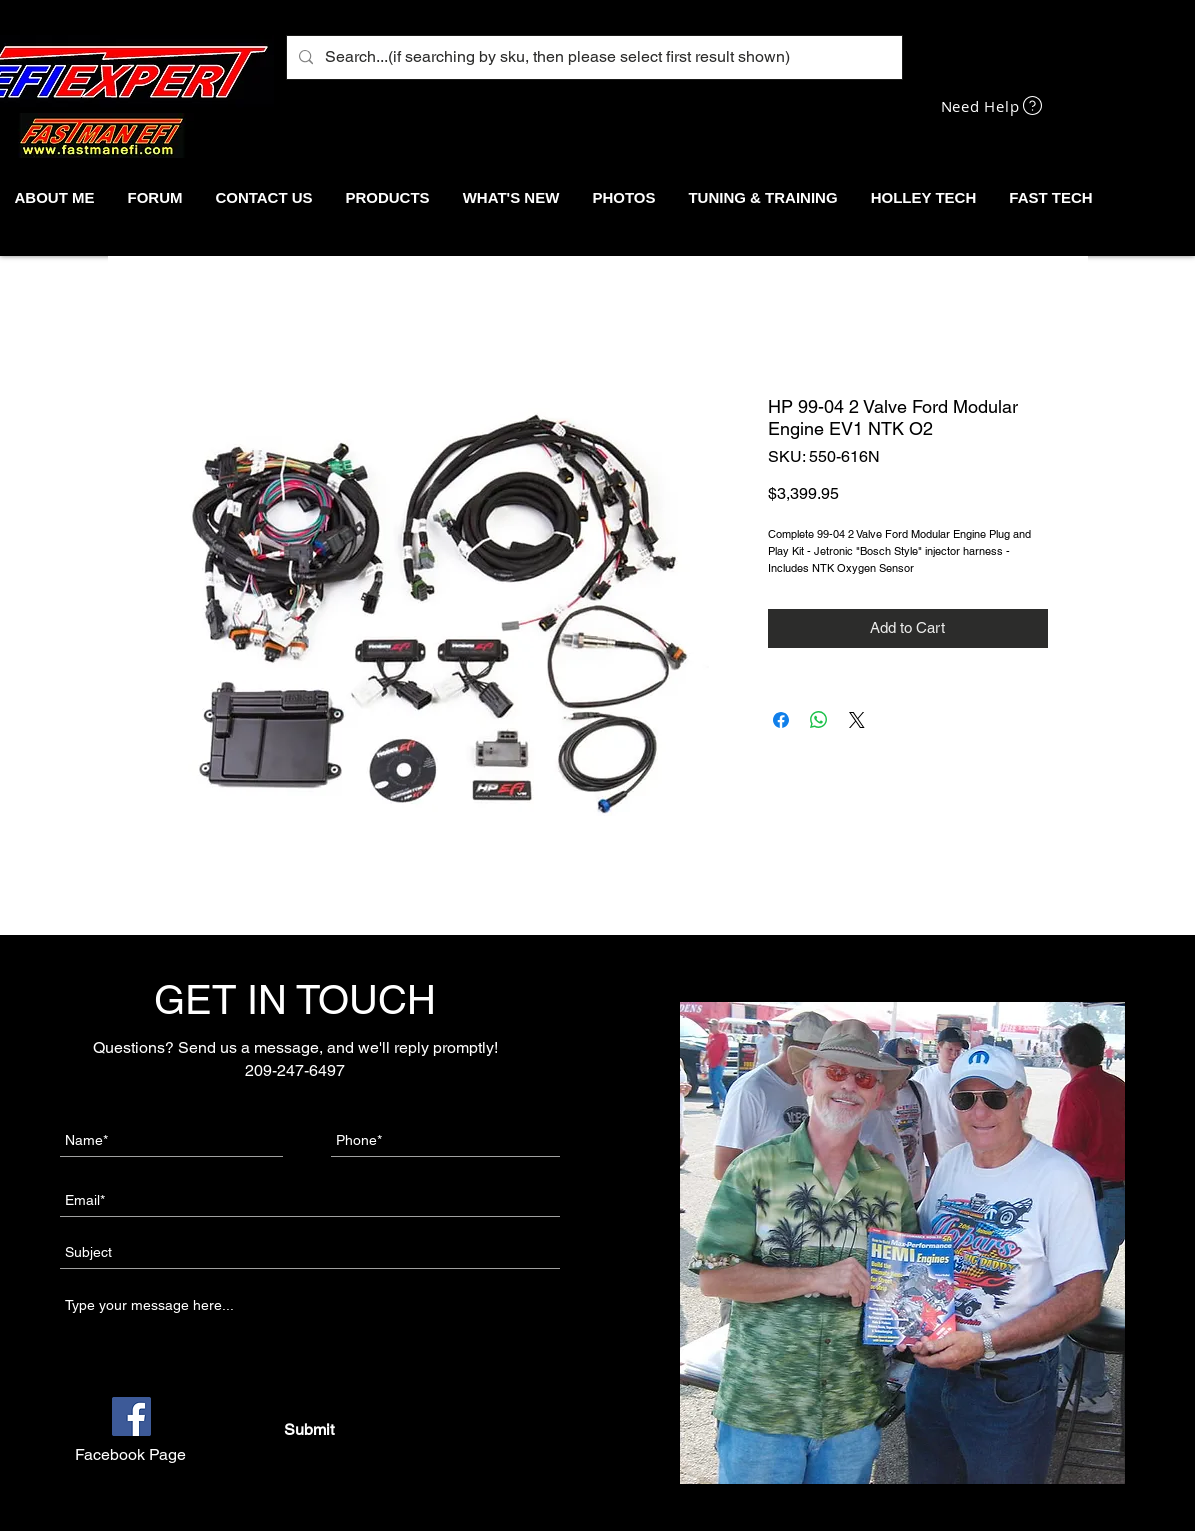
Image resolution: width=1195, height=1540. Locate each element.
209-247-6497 (295, 1070)
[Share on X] (857, 720)
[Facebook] (131, 1416)
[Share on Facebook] (781, 720)
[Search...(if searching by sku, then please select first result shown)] (592, 57)
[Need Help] (994, 105)
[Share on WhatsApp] (819, 720)
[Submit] (309, 1430)
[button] (387, 197)
